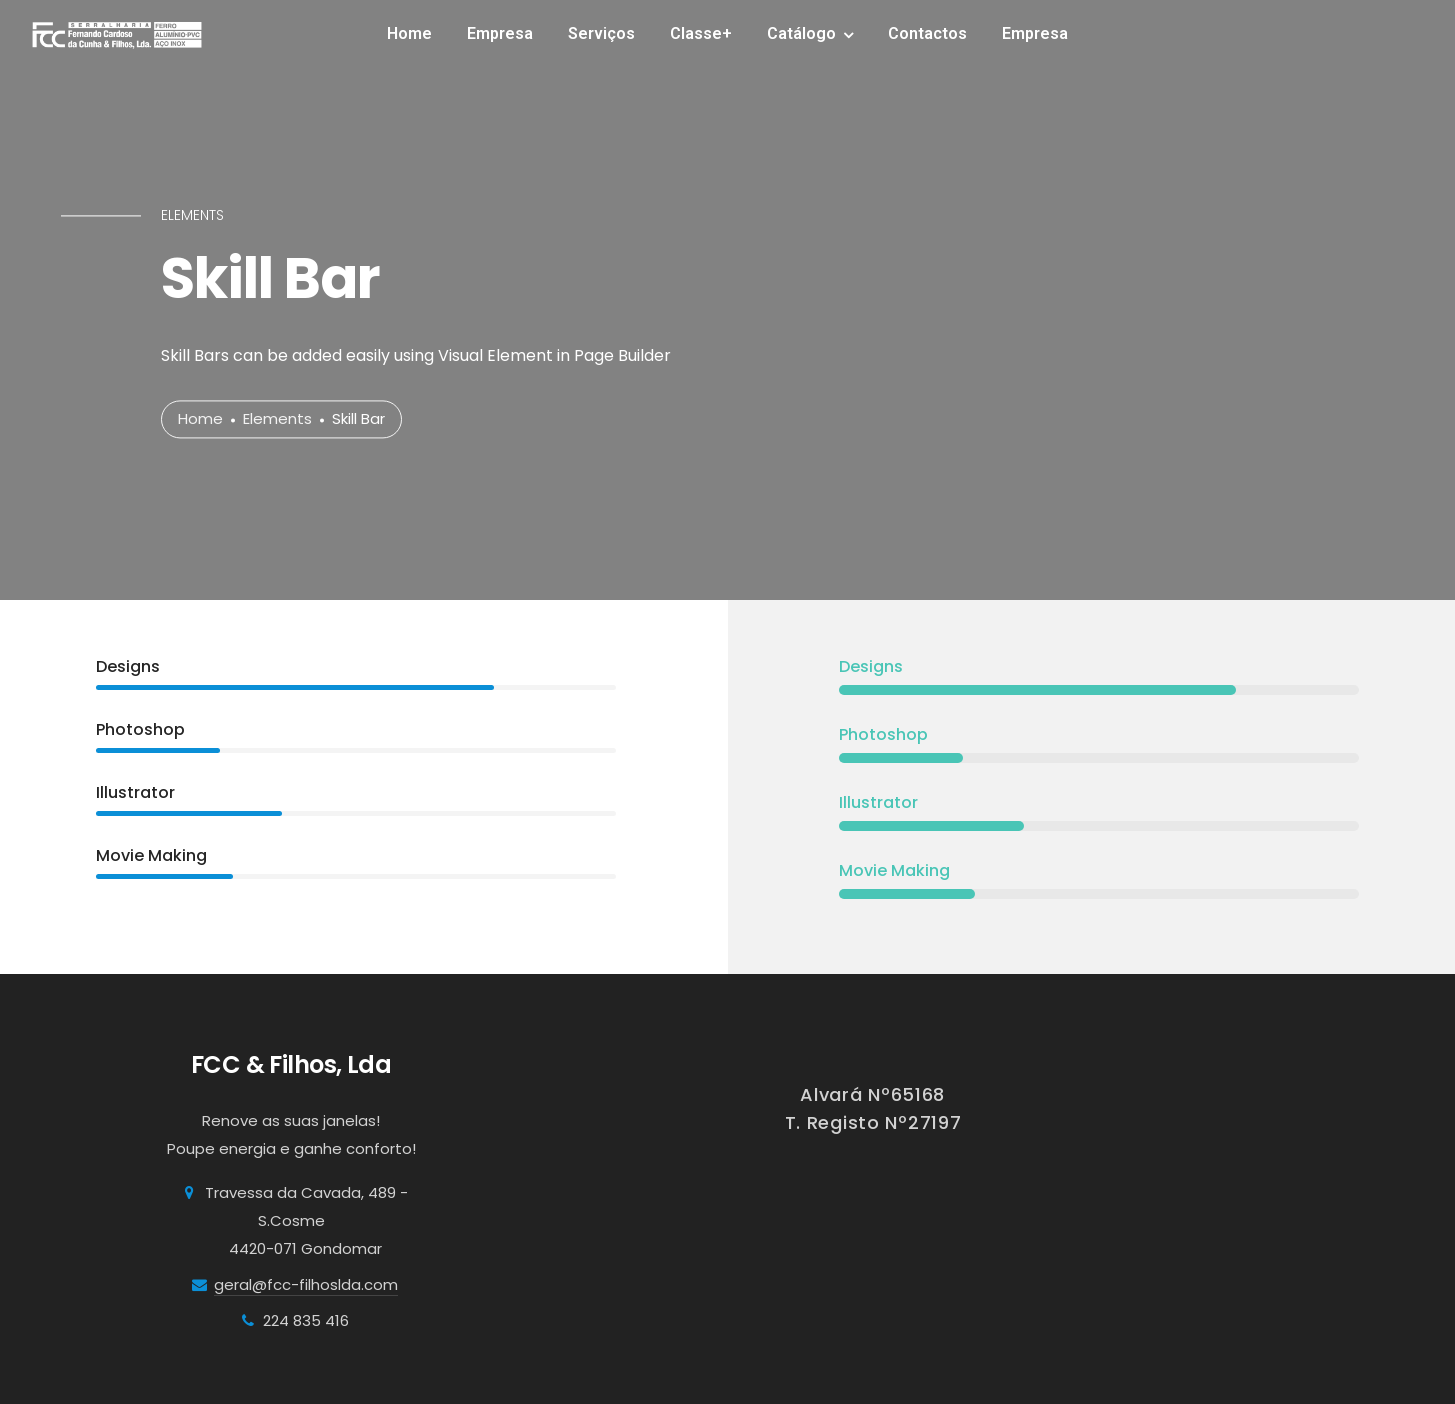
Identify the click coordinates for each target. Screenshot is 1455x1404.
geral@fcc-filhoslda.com (306, 1284)
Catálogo (801, 33)
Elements (277, 419)
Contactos (927, 33)
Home (409, 33)
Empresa (500, 33)
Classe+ (701, 33)
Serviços (601, 33)
